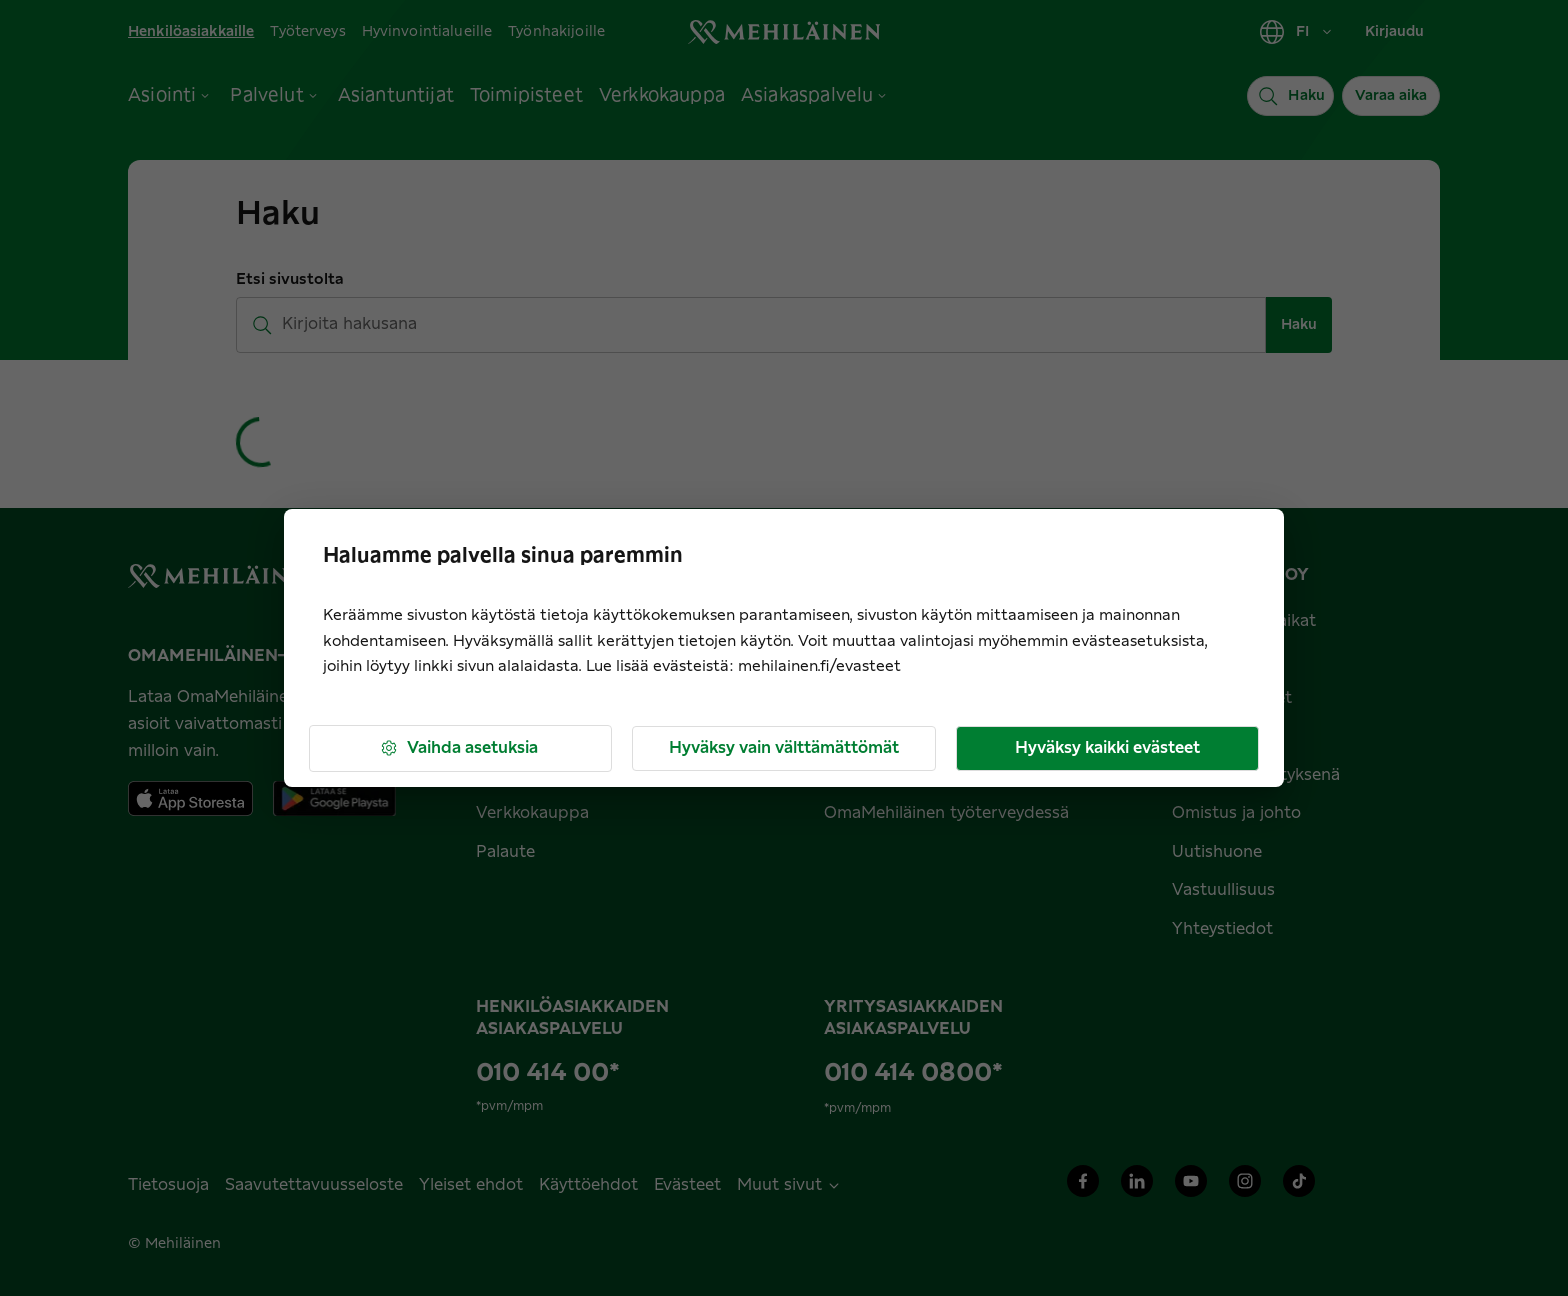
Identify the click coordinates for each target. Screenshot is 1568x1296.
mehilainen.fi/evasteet (819, 666)
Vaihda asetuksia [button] (458, 748)
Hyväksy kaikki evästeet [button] (1107, 748)
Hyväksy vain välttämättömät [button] (784, 748)
